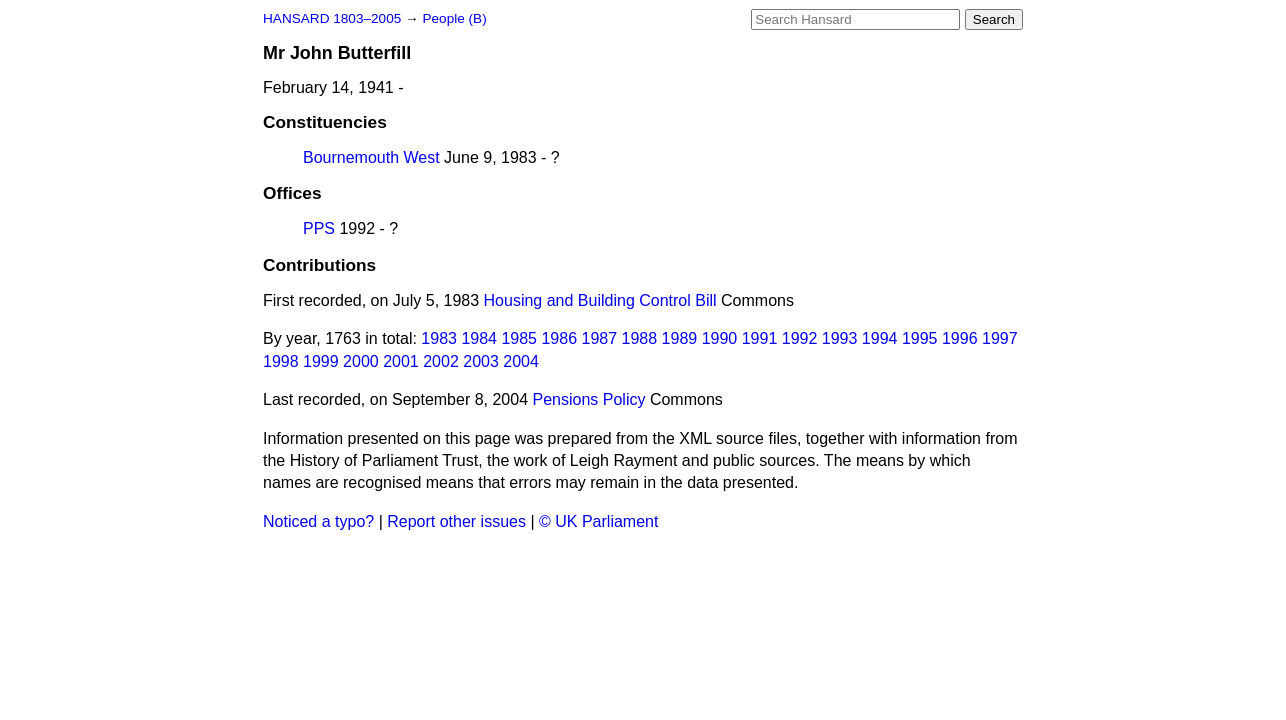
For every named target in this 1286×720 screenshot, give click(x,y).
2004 (521, 361)
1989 (680, 338)
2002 (441, 361)
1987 (600, 338)
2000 (361, 361)
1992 (800, 338)
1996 (960, 338)
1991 (760, 338)
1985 (519, 338)
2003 (481, 361)
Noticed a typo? (318, 521)
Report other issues (456, 521)
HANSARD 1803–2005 (332, 18)
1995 (920, 338)
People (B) (454, 18)
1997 (1000, 338)
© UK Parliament (598, 521)
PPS (319, 228)
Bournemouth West (371, 157)
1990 (720, 338)
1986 (559, 338)
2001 (401, 361)
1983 (439, 338)
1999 (321, 361)
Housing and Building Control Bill (600, 300)
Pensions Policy (589, 399)
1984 (479, 338)
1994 (880, 338)
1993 (840, 338)
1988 (640, 338)
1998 (281, 361)
